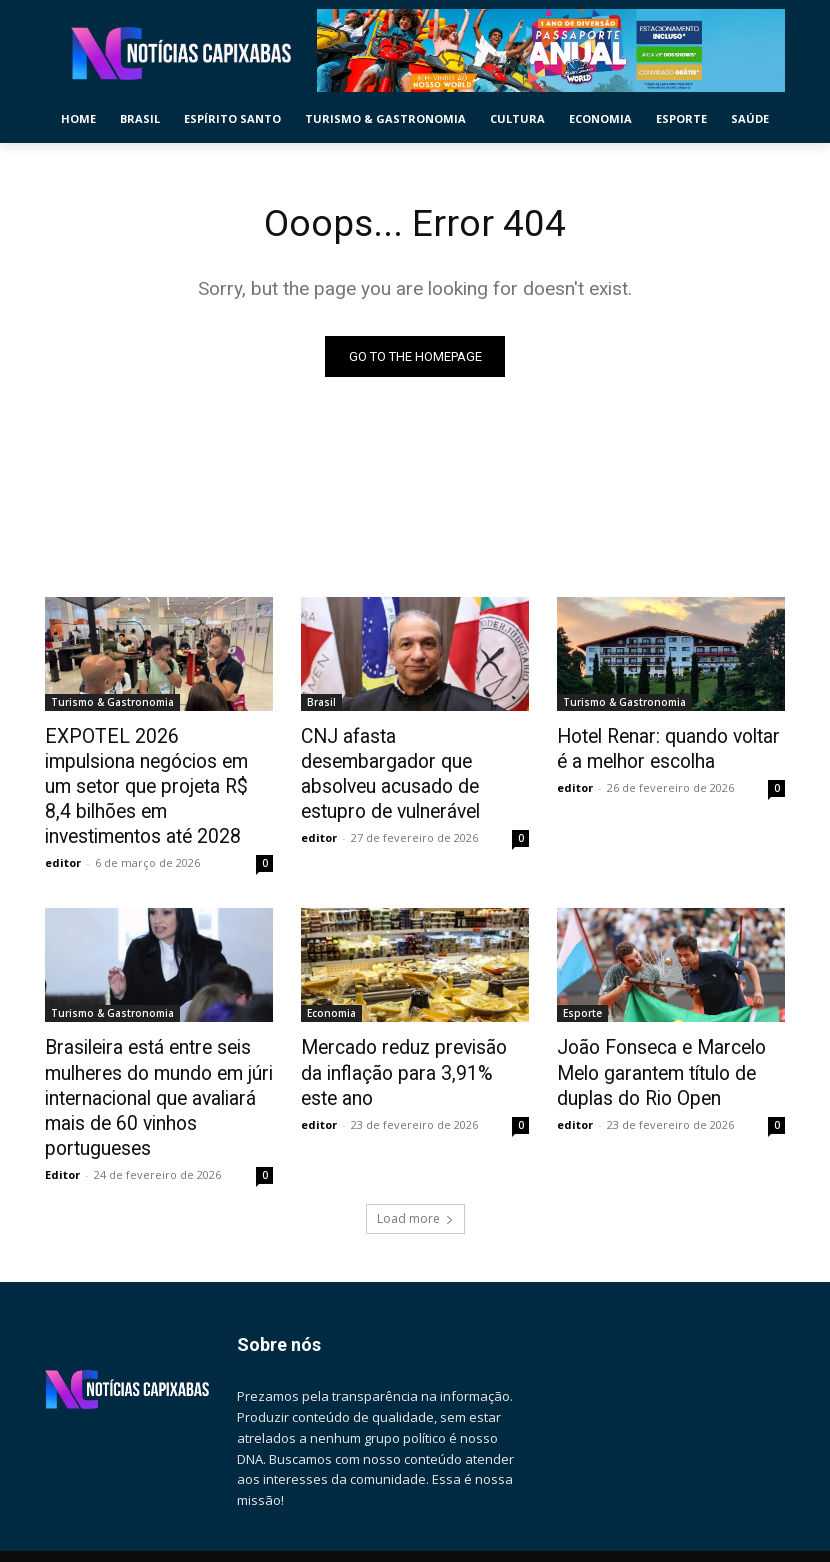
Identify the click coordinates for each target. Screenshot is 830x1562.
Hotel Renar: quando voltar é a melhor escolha (669, 747)
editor (63, 827)
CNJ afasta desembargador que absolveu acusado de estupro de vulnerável (406, 758)
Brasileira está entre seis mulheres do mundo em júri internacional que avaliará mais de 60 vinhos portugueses (148, 1055)
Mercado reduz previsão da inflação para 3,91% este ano (409, 1022)
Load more (415, 1167)
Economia (331, 978)
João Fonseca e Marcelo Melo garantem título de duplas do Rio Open (670, 1033)
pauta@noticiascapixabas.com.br (146, 1552)
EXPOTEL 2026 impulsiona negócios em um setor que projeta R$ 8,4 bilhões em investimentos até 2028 (146, 769)
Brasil (321, 703)
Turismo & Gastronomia (112, 703)
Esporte (582, 978)
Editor (62, 1123)
